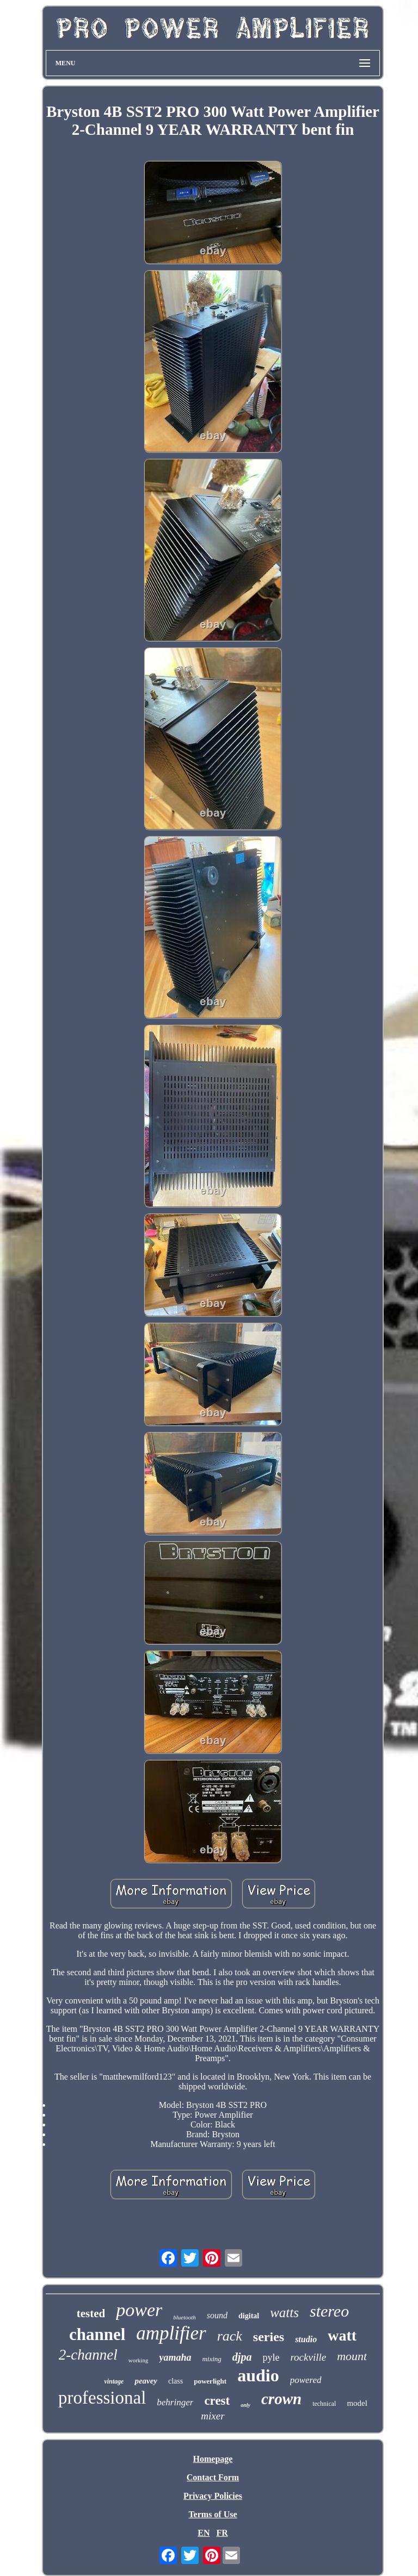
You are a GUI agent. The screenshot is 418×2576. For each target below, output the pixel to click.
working (138, 2360)
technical (324, 2403)
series (268, 2337)
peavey (145, 2380)
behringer (175, 2402)
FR (222, 2532)
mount (352, 2356)
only (245, 2405)
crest (217, 2400)
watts (284, 2312)
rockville (308, 2357)
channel (97, 2334)
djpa (242, 2357)
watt (342, 2335)
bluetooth (184, 2317)
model (357, 2403)
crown (281, 2398)
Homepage (213, 2458)
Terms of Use (212, 2514)
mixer (212, 2416)
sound (217, 2315)
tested (91, 2313)
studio (306, 2339)
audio (258, 2375)
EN (204, 2532)
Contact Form (213, 2477)
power (139, 2310)
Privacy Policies (212, 2495)
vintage (114, 2381)
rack (229, 2336)
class (175, 2381)
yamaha (175, 2357)
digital (248, 2316)
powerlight (210, 2381)
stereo (329, 2311)
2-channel (88, 2355)
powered (306, 2380)
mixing (211, 2359)
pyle (270, 2357)
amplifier (171, 2333)
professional (102, 2397)
